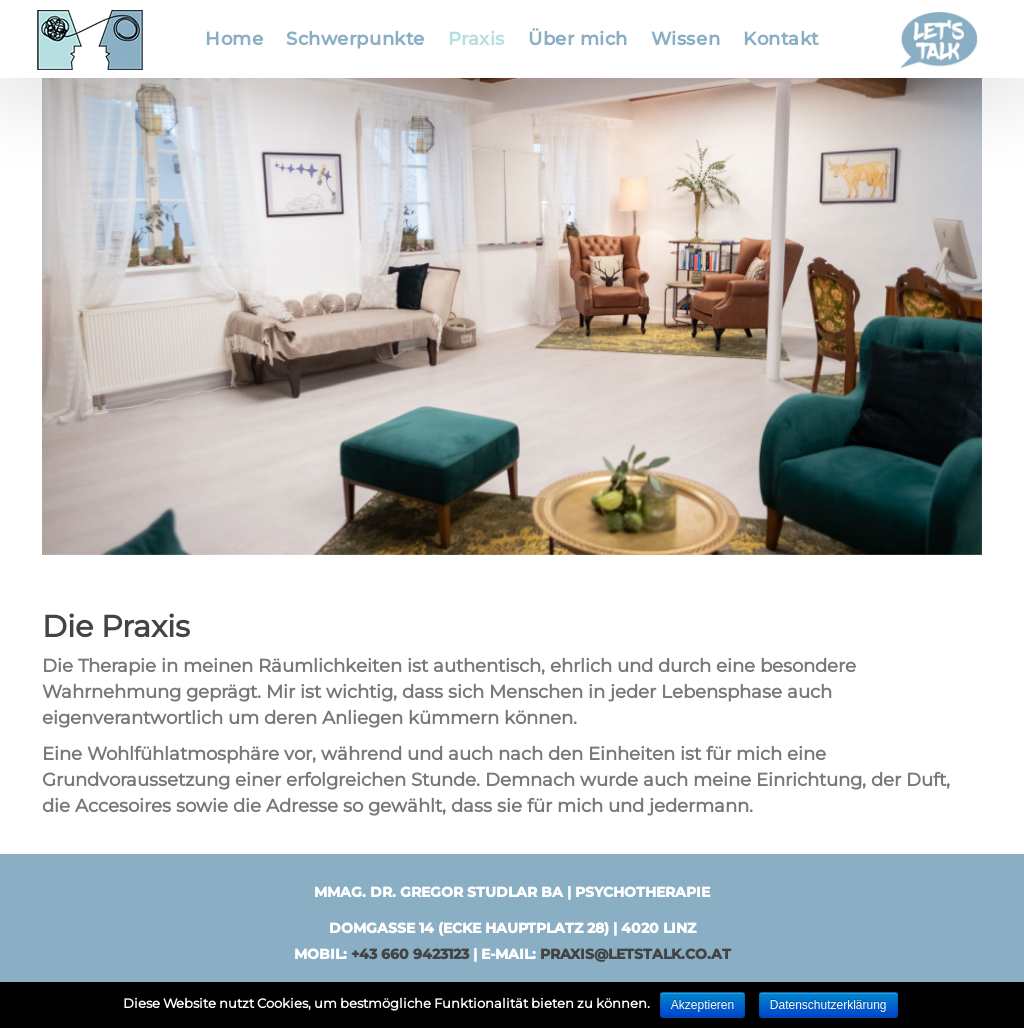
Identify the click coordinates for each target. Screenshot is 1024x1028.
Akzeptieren (702, 1005)
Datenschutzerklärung (828, 1005)
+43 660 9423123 (410, 954)
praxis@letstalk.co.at (635, 954)
